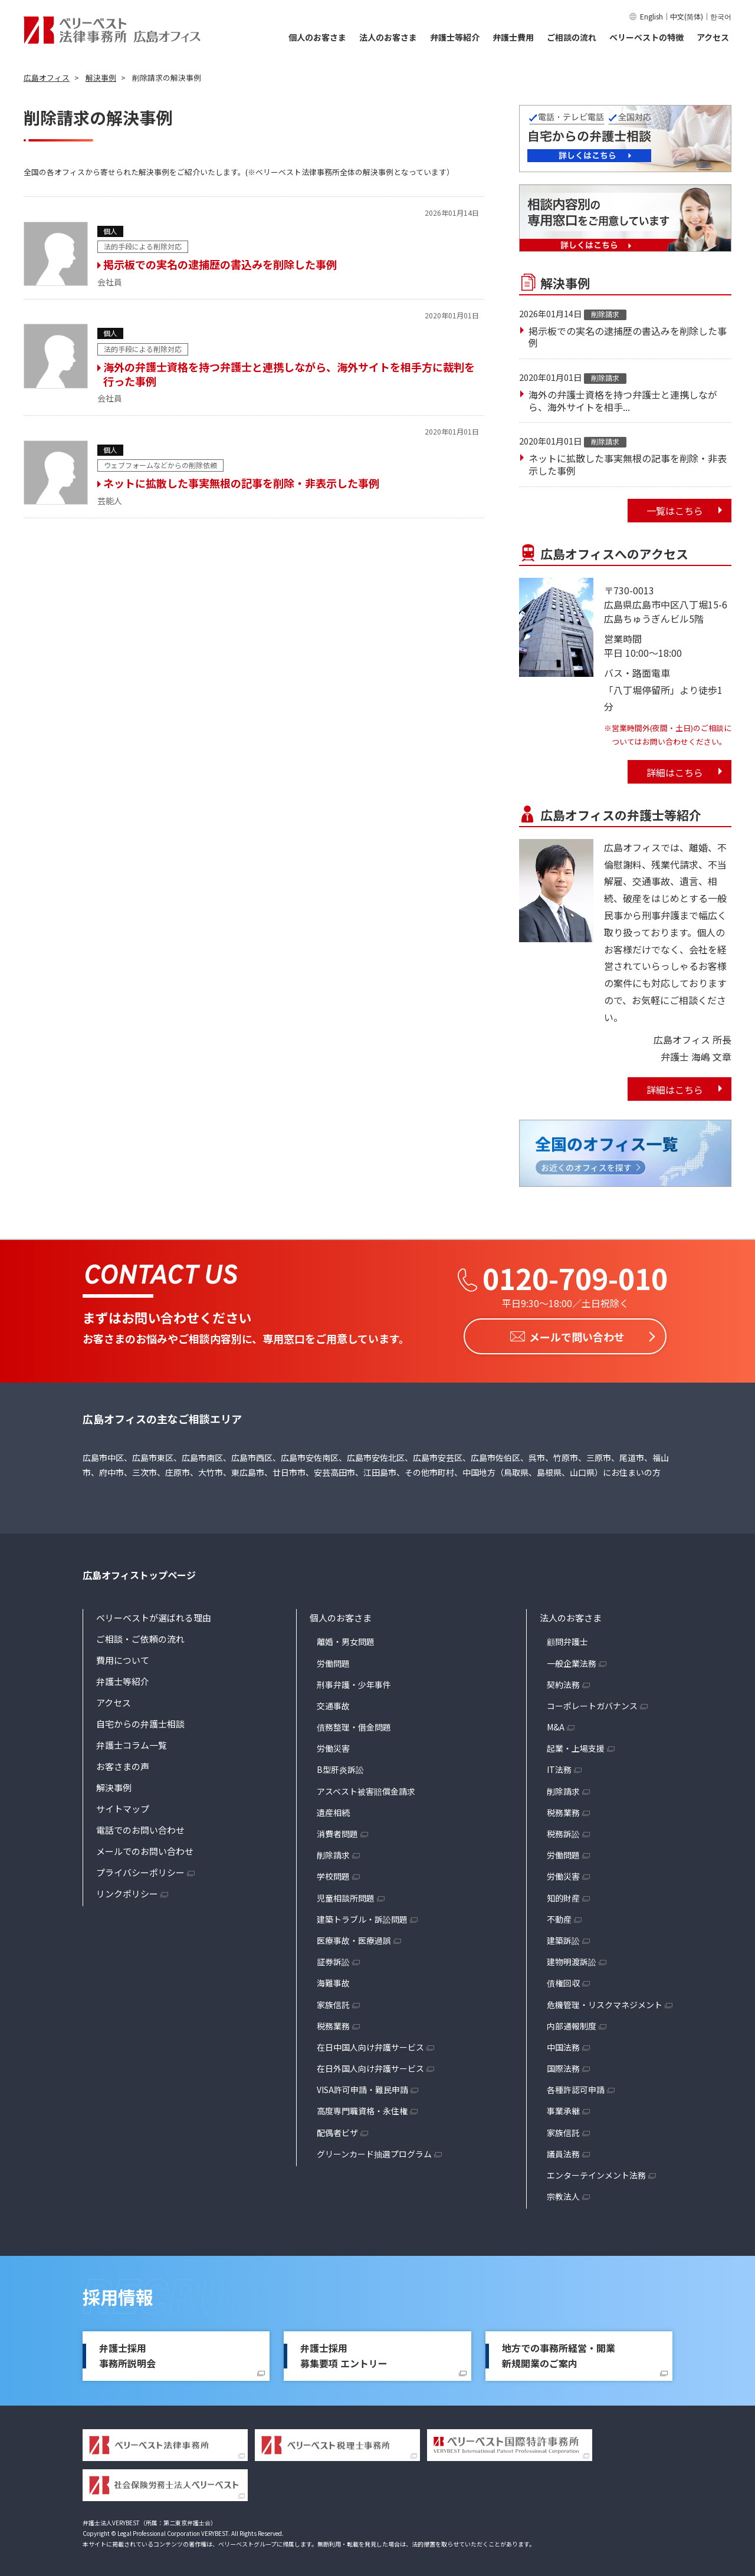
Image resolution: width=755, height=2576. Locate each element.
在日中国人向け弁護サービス (370, 2044)
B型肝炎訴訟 (340, 1767)
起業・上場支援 (576, 1746)
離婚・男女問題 (346, 1639)
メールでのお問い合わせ (144, 1849)
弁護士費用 (513, 37)
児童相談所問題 (346, 1895)
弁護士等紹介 (455, 37)
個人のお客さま (317, 37)
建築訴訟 (563, 1938)
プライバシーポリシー (140, 1870)
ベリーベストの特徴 (646, 37)
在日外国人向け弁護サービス (370, 2066)
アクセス (713, 37)
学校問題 (333, 1874)
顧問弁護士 (567, 1639)
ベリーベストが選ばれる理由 (153, 1615)
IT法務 (559, 1767)
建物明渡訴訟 (571, 1959)
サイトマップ (122, 1806)
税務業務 (333, 2023)
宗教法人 (563, 2194)
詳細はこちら (674, 772)
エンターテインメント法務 (596, 2173)
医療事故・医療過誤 (354, 1938)
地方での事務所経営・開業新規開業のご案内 (558, 2353)
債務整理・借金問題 (354, 1725)
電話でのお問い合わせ (140, 1827)
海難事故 (333, 1980)
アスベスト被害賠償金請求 (366, 1788)
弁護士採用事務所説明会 (127, 2353)
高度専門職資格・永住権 (362, 2108)
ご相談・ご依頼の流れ (140, 1636)
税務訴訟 (563, 1831)
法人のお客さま (388, 37)
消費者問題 (337, 1831)
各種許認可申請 (576, 2087)
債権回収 (563, 1980)
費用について (122, 1657)
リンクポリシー (127, 1891)
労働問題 (333, 1660)
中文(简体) (686, 16)
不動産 (559, 1916)
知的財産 (563, 1895)
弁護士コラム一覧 (131, 1742)
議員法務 (563, 2151)
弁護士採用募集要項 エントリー (344, 2353)
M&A (555, 1725)
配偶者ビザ (337, 2130)
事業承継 (563, 2108)
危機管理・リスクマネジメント (604, 2002)
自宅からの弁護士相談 (140, 1721)
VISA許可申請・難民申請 (362, 2087)
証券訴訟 (333, 1959)
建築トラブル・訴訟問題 (362, 1916)
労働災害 (333, 1746)
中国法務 (563, 2044)
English (651, 16)
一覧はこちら (674, 511)
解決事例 (114, 1785)
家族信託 (333, 2002)
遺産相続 (333, 1809)
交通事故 (333, 1703)
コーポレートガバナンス (592, 1703)
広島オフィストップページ (139, 1572)
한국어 (720, 16)
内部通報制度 (571, 2023)
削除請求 (333, 1852)
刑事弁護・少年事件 (354, 1681)
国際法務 (563, 2066)
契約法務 (563, 1681)
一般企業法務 (571, 1660)
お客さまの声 (122, 1764)
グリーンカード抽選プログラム (374, 2151)
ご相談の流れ (571, 37)
